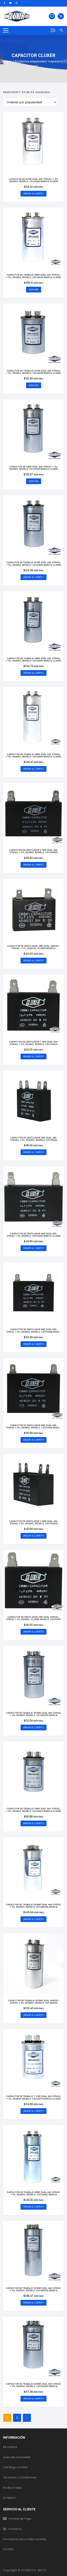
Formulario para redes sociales (24, 2539)
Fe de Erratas (12, 2488)
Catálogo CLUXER (15, 2467)
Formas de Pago (17, 2519)
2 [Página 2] (17, 2418)
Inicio (8, 61)
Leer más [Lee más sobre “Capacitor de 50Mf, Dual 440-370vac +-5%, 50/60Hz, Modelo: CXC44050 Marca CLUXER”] (33, 481)
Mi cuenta (10, 2447)
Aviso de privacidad (16, 2457)
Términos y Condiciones (19, 2477)
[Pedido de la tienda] (30, 102)
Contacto (12, 2529)
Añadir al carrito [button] (33, 193)
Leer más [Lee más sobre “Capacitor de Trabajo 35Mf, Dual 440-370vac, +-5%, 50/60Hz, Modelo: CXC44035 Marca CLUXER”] (33, 289)
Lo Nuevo (9, 2498)
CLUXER (8, 2549)
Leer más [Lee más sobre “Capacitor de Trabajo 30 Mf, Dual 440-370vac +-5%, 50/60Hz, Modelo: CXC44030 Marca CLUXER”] (33, 385)
